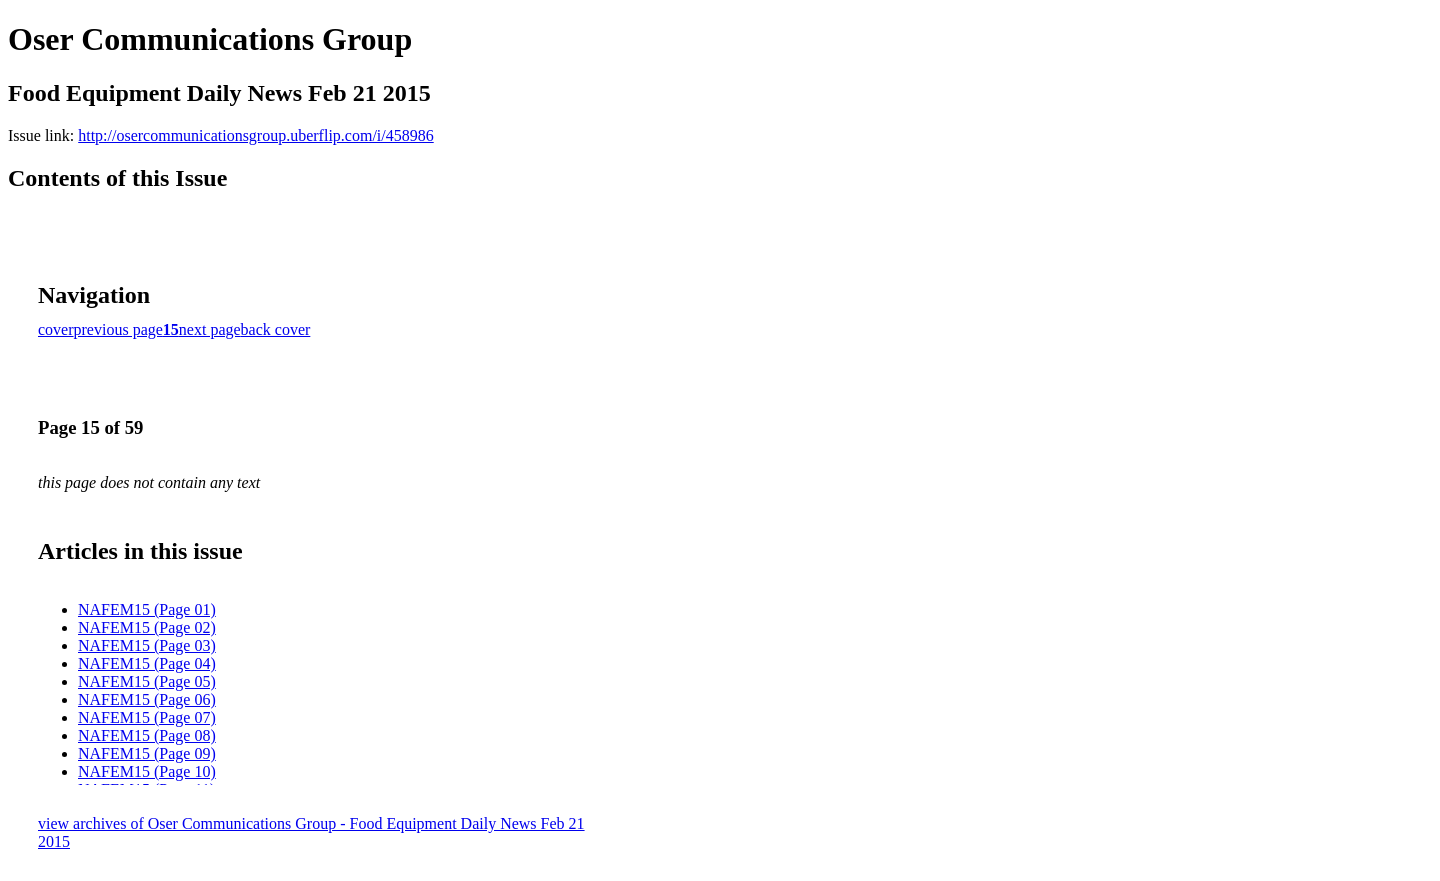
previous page (118, 329)
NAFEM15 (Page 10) (147, 771)
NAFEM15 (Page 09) (147, 753)
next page (210, 329)
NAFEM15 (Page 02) (147, 627)
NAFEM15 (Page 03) (147, 645)
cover (56, 329)
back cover (276, 329)
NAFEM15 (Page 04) (147, 663)
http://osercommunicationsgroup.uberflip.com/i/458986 (256, 135)
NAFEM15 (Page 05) (147, 681)
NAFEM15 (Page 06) (147, 699)
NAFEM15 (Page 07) (147, 717)
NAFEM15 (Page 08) (147, 735)
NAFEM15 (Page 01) (147, 609)
